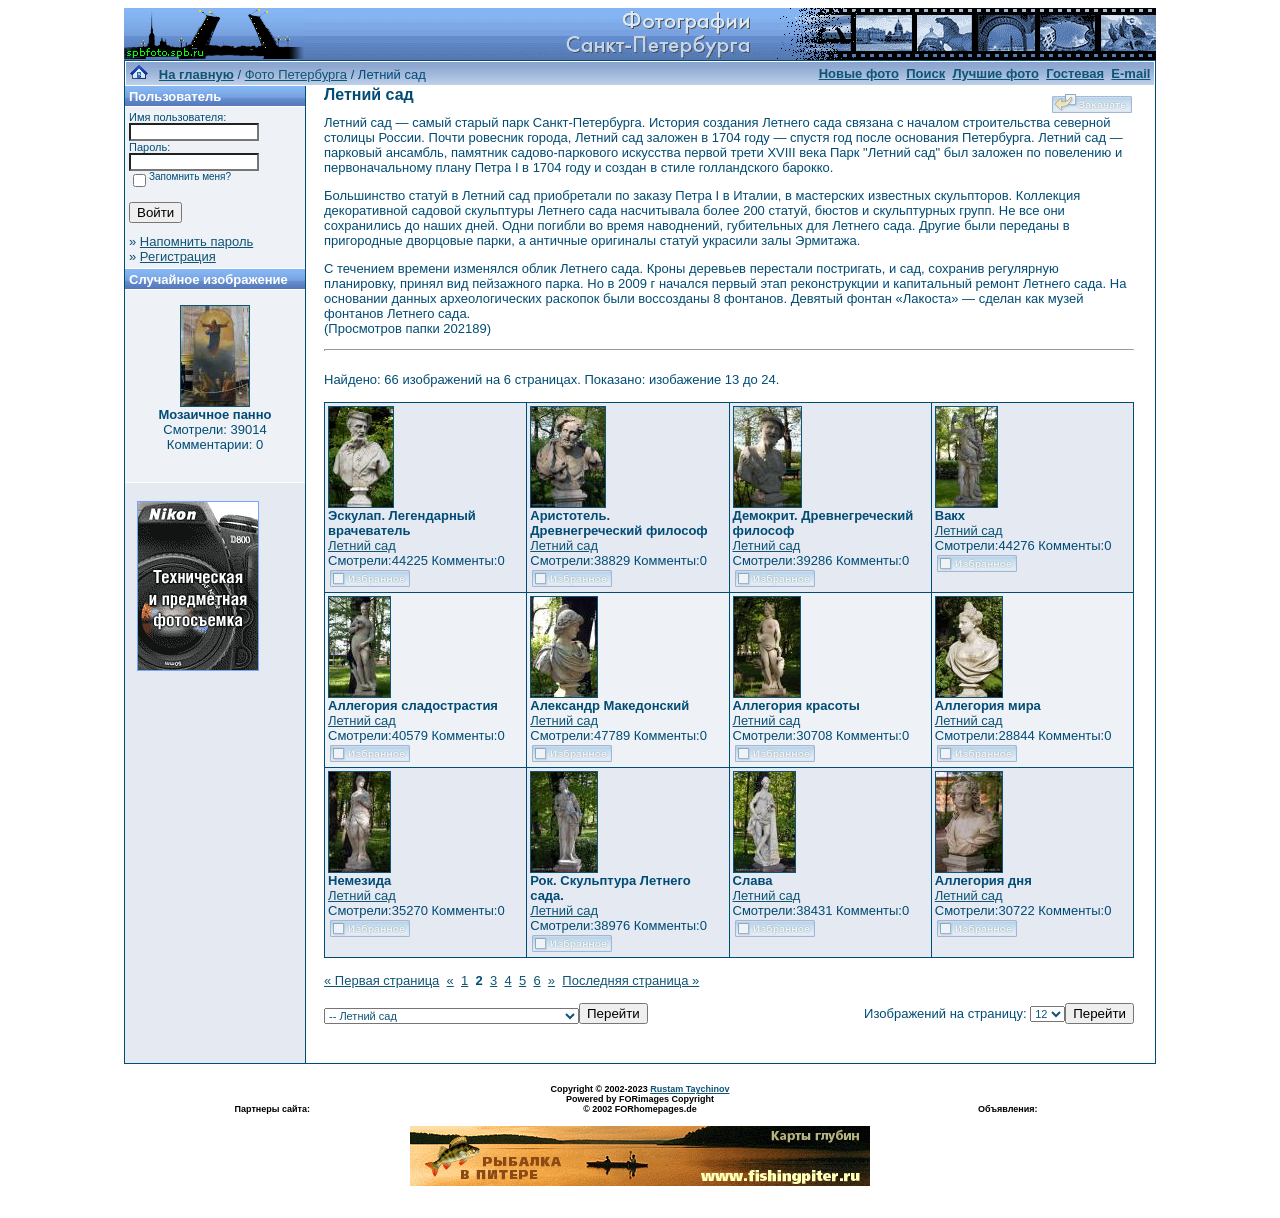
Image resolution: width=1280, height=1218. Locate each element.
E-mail (1130, 73)
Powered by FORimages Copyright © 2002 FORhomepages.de (640, 1104)
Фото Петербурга (296, 74)
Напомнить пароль (196, 241)
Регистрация (178, 256)
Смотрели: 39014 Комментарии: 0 (214, 437)
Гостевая (1075, 73)
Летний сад (362, 545)
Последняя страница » (630, 980)
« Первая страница (381, 980)
